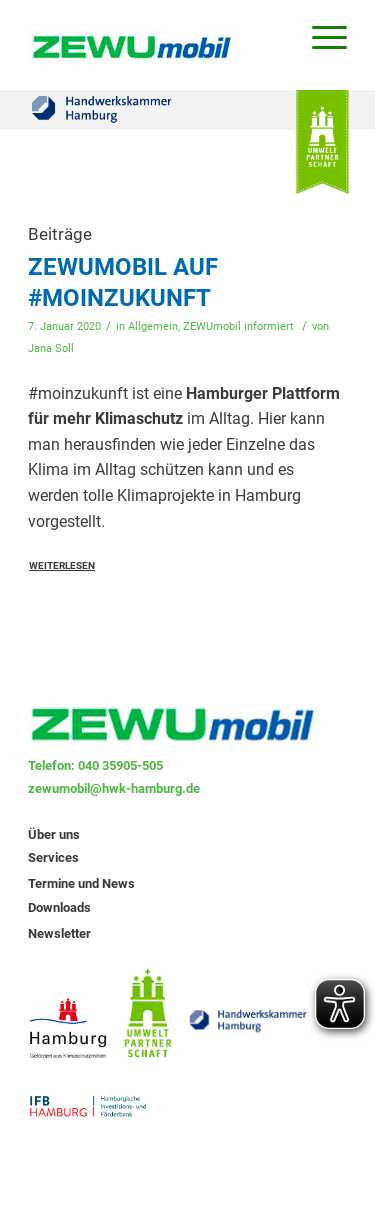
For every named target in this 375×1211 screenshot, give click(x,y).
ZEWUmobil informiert (238, 326)
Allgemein (153, 326)
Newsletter (59, 933)
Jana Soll (51, 348)
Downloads (59, 907)
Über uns (54, 834)
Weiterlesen (62, 565)
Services (53, 857)
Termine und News (81, 883)
